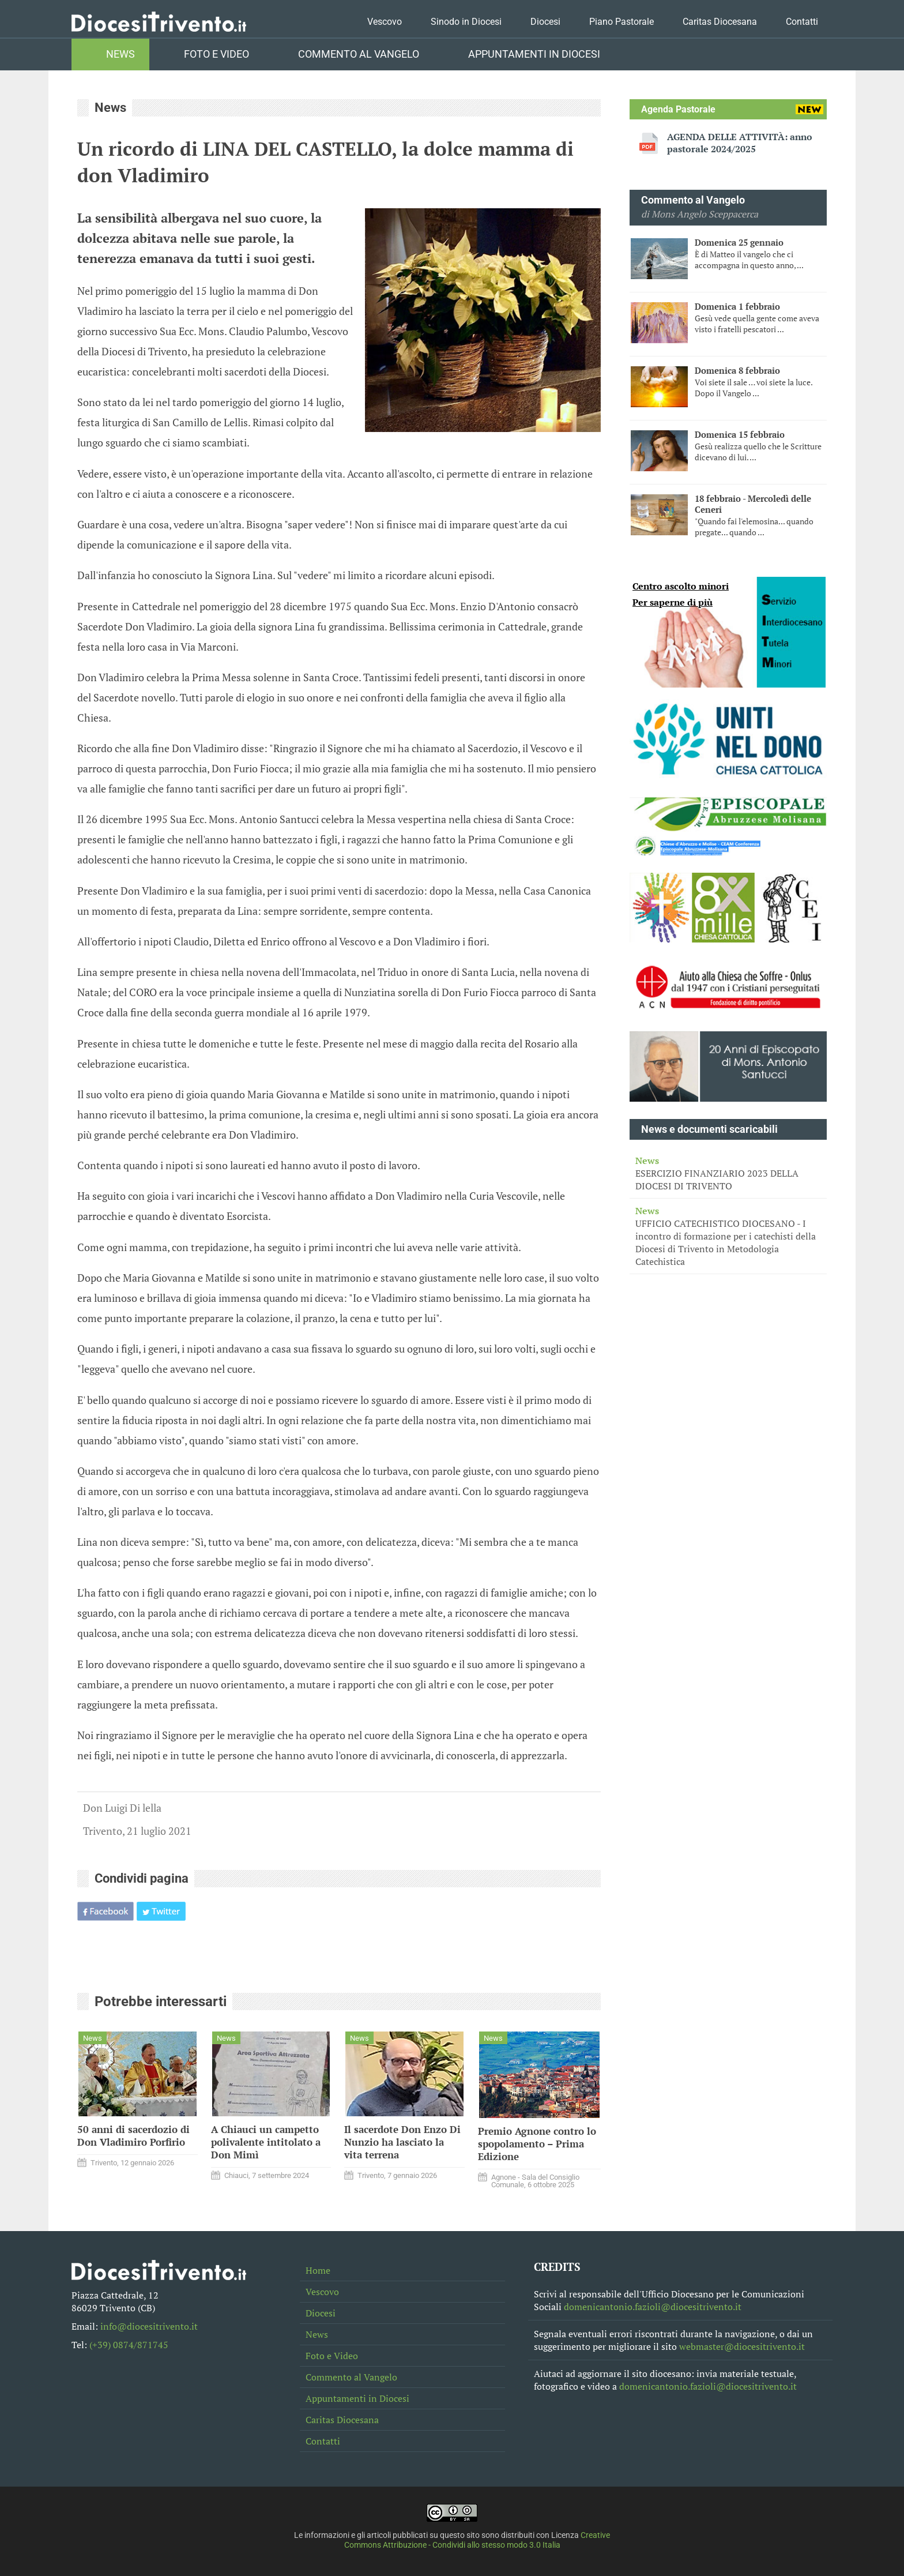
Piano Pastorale (621, 21)
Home (318, 2270)
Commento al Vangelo (358, 54)
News (120, 54)
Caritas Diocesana (720, 21)
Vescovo (384, 21)
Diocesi (545, 21)
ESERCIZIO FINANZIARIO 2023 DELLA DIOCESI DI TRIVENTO (728, 1173)
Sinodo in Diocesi (466, 21)
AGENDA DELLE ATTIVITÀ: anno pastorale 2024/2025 (739, 143)
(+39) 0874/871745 (128, 2344)
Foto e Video (216, 54)
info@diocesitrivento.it (149, 2326)
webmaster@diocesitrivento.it (742, 2346)
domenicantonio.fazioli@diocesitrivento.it (652, 2306)
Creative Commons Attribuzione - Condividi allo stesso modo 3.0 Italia (477, 2540)
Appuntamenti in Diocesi (534, 54)
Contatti (802, 21)
